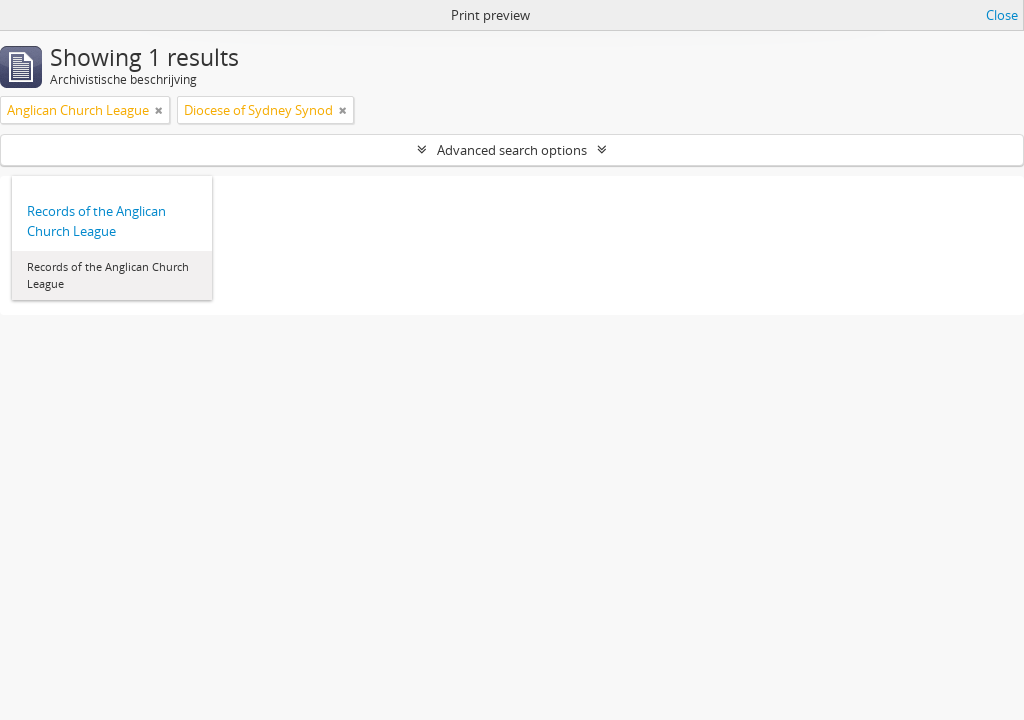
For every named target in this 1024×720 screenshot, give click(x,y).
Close (1002, 15)
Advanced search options (512, 150)
